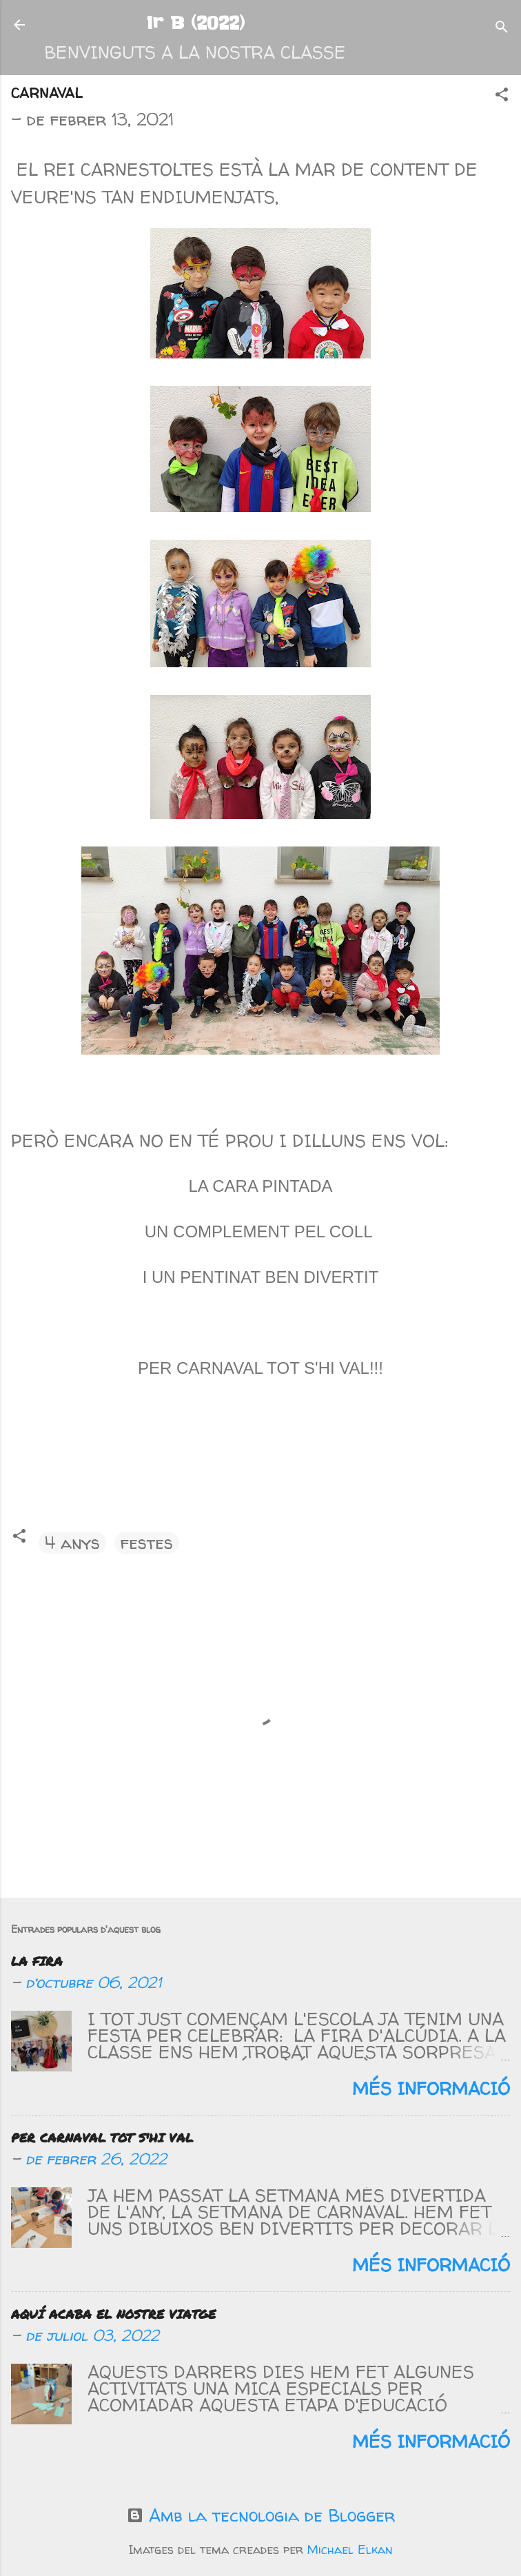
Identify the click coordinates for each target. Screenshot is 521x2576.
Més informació (431, 2088)
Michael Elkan (350, 2550)
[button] (501, 95)
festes (147, 1543)
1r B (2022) (195, 23)
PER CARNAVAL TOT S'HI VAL (102, 2138)
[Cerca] (501, 28)
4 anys (72, 1543)
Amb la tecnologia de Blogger (261, 2515)
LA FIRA (37, 1961)
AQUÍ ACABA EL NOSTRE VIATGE (113, 2314)
